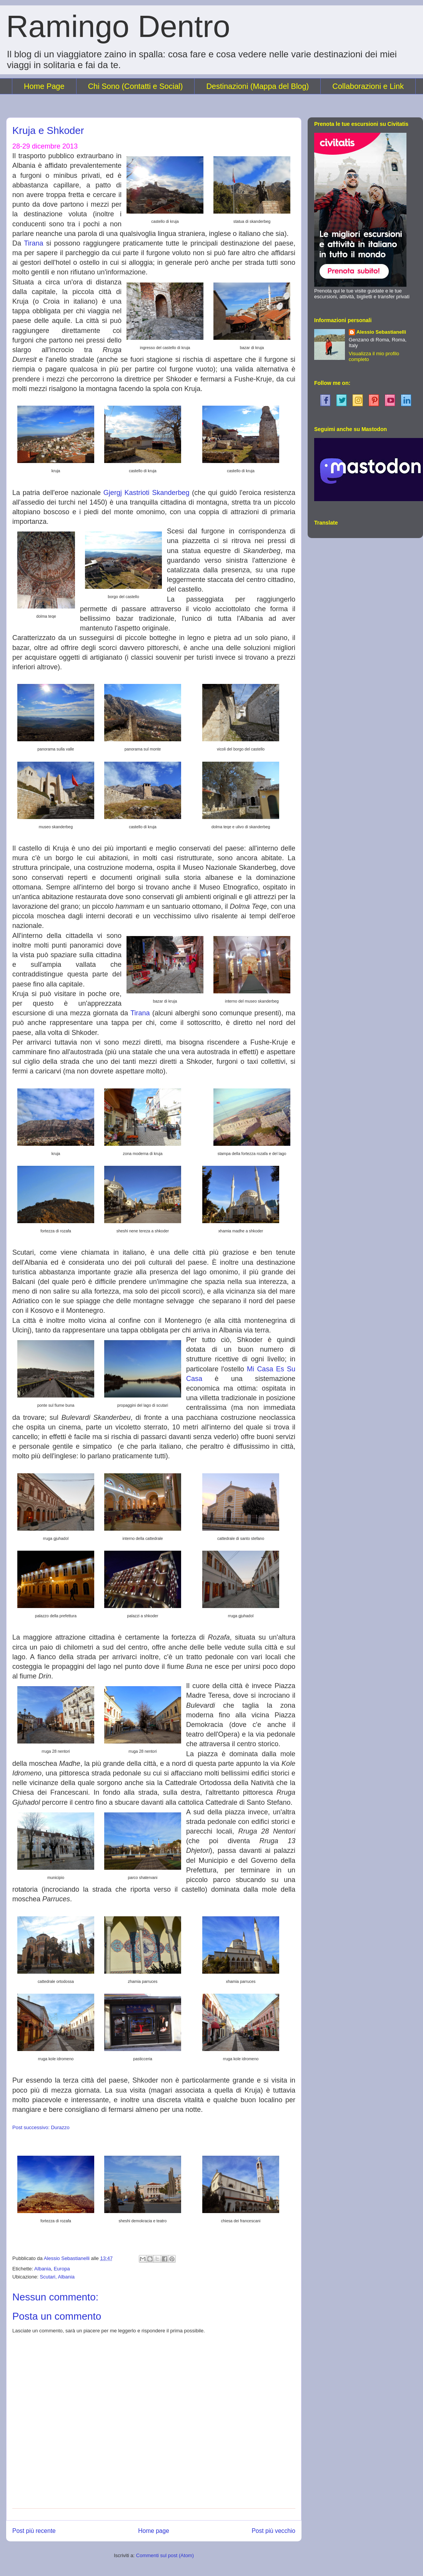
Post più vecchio (273, 2531)
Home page (153, 2531)
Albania (42, 2269)
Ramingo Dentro (118, 26)
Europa (62, 2269)
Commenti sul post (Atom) (165, 2555)
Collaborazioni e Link (368, 86)
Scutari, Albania (57, 2277)
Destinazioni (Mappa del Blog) (257, 86)
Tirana (33, 243)
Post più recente (34, 2531)
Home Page (44, 86)
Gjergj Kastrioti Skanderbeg (146, 492)
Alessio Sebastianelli (381, 332)
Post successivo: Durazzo (41, 2127)
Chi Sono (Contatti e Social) (135, 86)
